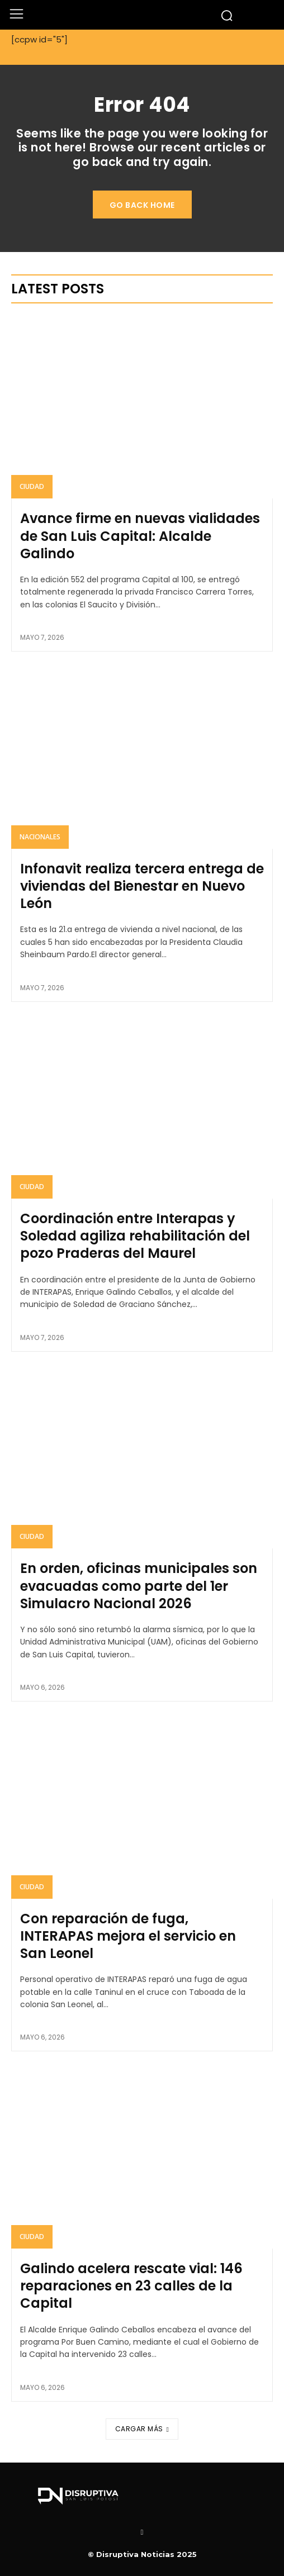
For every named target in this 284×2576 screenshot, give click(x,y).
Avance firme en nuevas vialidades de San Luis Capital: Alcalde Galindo (140, 535)
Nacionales (40, 837)
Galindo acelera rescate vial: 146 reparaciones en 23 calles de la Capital (131, 2285)
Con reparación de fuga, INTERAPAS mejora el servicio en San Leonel (128, 1935)
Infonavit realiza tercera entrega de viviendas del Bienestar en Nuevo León (142, 885)
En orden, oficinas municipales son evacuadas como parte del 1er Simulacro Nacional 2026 (138, 1585)
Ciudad (32, 486)
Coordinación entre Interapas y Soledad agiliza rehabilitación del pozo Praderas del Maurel (135, 1235)
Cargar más (142, 2429)
